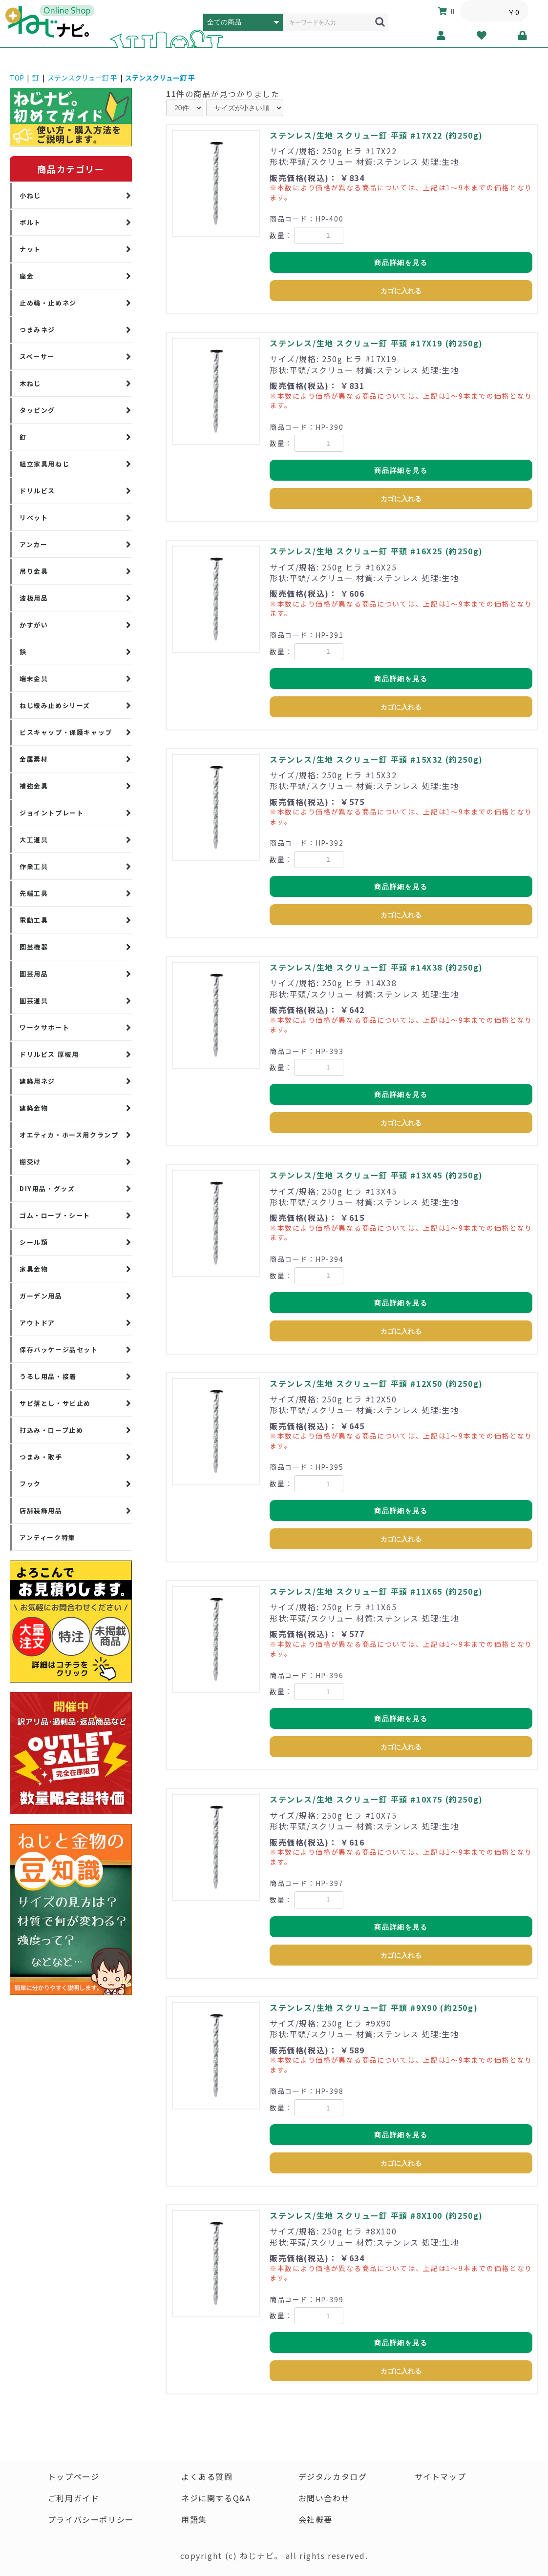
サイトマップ (440, 2476)
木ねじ (30, 383)
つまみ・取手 (41, 1456)
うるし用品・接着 (48, 1376)
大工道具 (34, 839)
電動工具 (34, 920)
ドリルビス (37, 490)
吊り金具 (34, 571)
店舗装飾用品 (41, 1510)
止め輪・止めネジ (48, 302)
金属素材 (34, 759)
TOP (17, 77)
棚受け (30, 1161)
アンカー (33, 544)
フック (30, 1483)
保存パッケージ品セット (59, 1349)
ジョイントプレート (52, 812)
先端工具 (34, 893)
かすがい (34, 624)
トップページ (74, 2476)
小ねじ (30, 195)
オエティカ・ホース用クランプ (69, 1134)
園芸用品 (34, 973)
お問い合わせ (324, 2498)
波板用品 (34, 598)
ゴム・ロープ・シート (55, 1215)
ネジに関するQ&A (216, 2498)
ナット (30, 249)
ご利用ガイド (74, 2498)
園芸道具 (34, 1000)
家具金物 (34, 1269)
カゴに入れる (401, 291)
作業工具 (34, 866)
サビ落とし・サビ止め (55, 1403)
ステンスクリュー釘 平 (82, 77)
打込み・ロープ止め (51, 1430)
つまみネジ (37, 329)
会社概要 (315, 2519)
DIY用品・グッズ (47, 1188)
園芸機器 (34, 947)
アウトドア (37, 1322)
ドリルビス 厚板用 (49, 1054)
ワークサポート (44, 1027)
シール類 (34, 1242)
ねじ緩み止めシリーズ (55, 705)
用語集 (194, 2519)
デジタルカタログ (332, 2476)
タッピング (37, 410)
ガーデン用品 (41, 1295)
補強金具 (34, 786)
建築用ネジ (37, 1081)
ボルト (30, 222)
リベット (34, 517)
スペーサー (37, 356)
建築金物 (34, 1108)
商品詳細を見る (400, 262)
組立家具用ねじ (44, 463)
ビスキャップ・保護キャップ (66, 732)
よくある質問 (207, 2476)
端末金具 (34, 678)
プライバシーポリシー (91, 2519)
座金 (27, 276)
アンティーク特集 (48, 1537)
